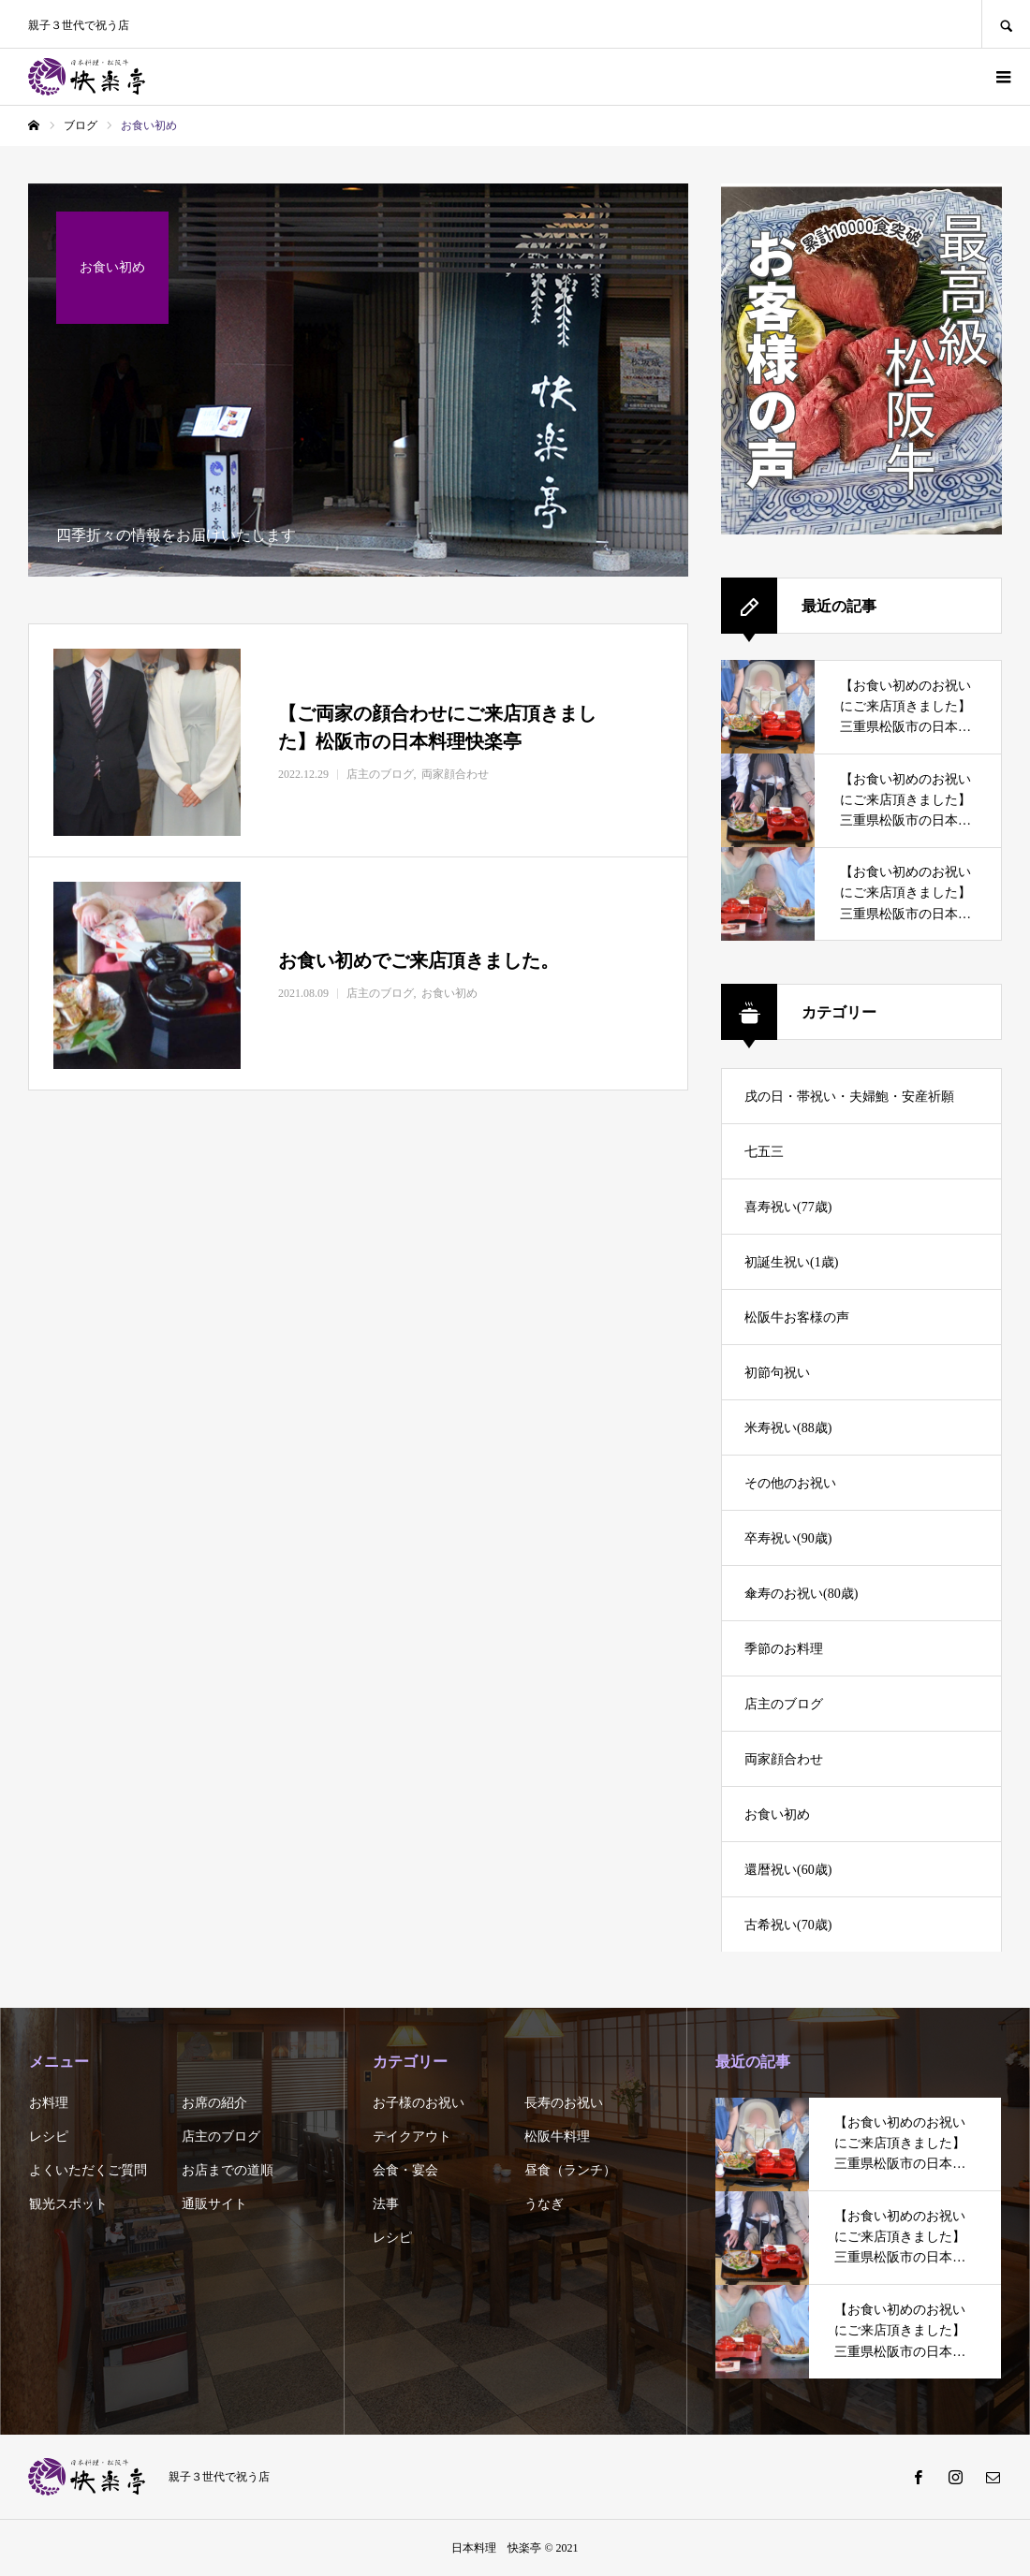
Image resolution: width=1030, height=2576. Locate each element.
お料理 (48, 2103)
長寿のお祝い (563, 2103)
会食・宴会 (405, 2170)
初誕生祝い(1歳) (791, 1262)
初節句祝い (777, 1373)
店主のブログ (783, 1704)
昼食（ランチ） (570, 2170)
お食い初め (777, 1815)
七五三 (764, 1152)
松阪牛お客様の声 (796, 1317)
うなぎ (544, 2204)
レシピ (48, 2137)
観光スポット (68, 2204)
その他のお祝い (790, 1483)
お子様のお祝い (418, 2103)
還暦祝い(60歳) (787, 1870)
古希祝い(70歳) (787, 1925)
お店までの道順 (227, 2170)
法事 (386, 2204)
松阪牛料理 (557, 2137)
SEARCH (1005, 24)
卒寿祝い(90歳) (787, 1538)
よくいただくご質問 (88, 2170)
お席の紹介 (214, 2103)
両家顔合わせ (783, 1759)
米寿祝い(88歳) (787, 1428)
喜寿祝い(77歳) (787, 1207)
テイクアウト (412, 2137)
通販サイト (214, 2204)
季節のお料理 (783, 1649)
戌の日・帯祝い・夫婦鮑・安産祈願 (849, 1097)
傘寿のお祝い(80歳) (801, 1594)
